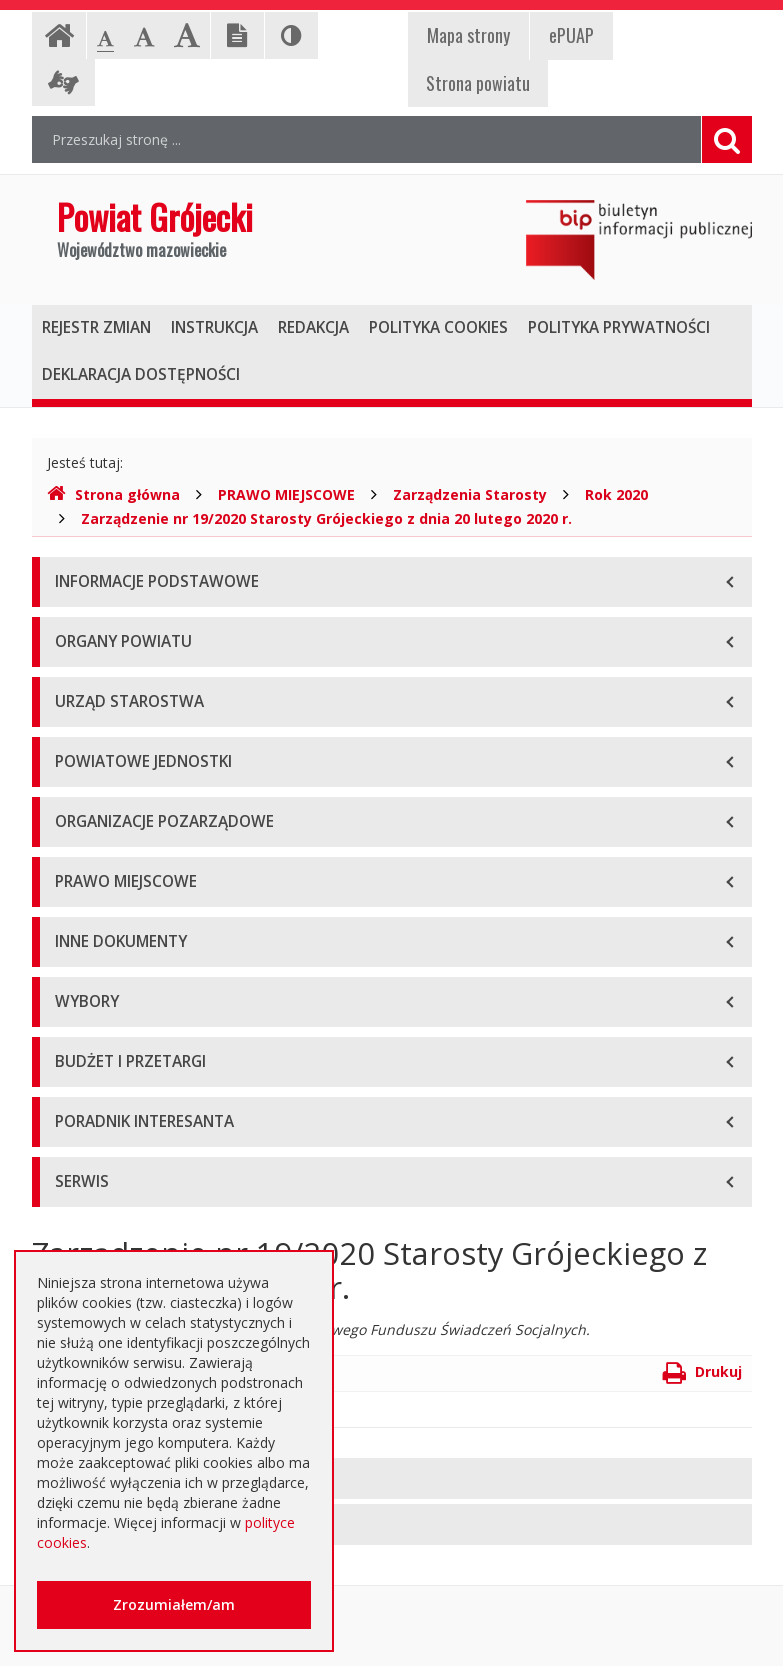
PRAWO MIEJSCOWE (286, 494)
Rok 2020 (616, 494)
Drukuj (702, 1371)
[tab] (392, 1478)
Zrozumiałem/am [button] (174, 1604)
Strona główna (113, 494)
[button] (392, 1478)
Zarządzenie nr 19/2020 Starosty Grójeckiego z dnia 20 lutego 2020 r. (326, 518)
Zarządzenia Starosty (470, 494)
